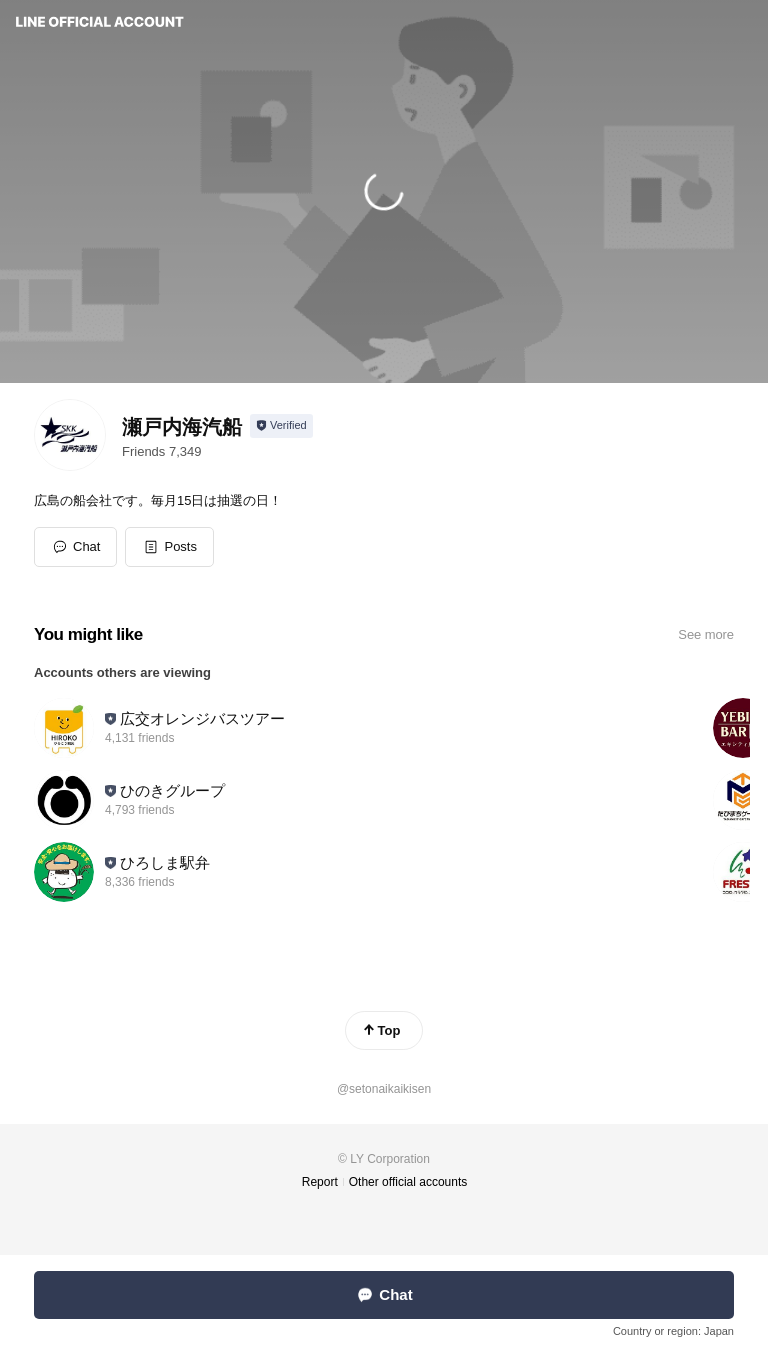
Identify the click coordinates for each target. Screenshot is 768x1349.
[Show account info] (281, 426)
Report (320, 1182)
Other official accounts (408, 1182)
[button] (169, 547)
